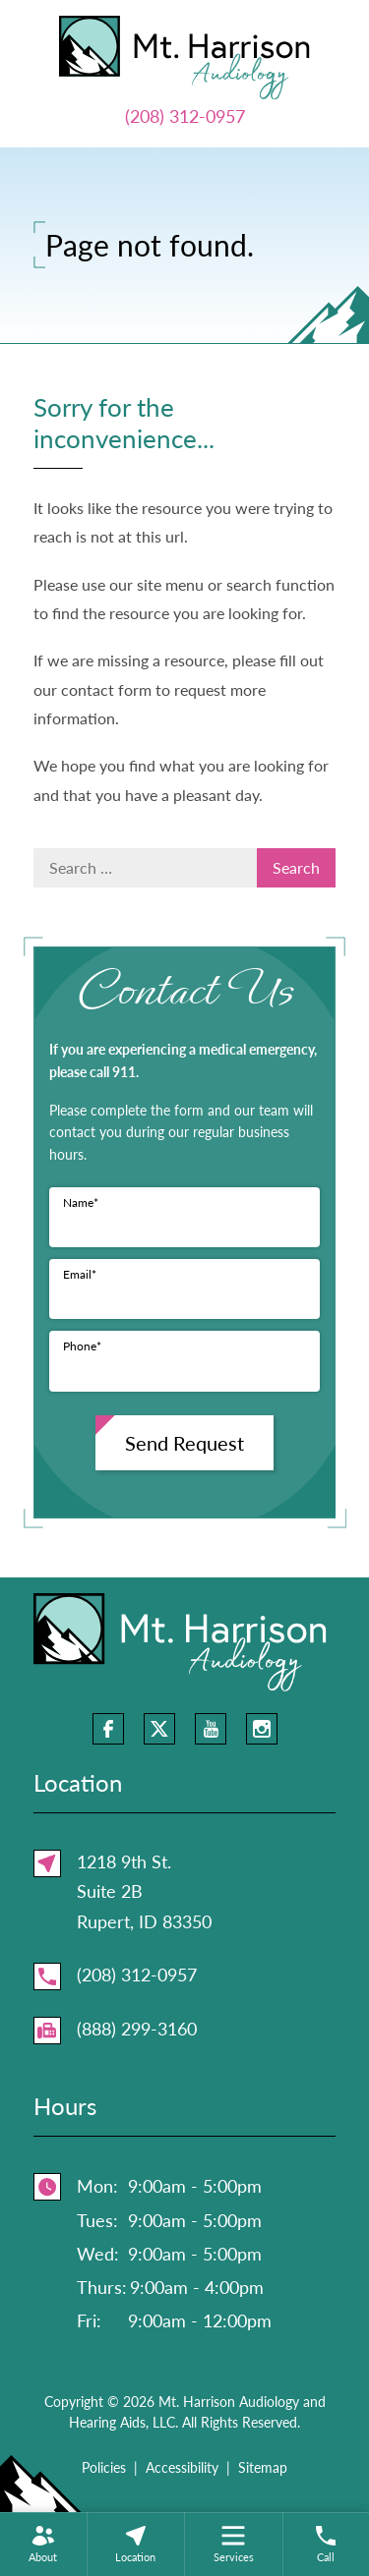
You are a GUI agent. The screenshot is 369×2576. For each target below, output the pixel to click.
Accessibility (182, 2467)
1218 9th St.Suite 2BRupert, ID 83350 (144, 1891)
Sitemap (262, 2467)
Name (80, 1202)
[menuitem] (43, 2544)
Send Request (184, 1443)
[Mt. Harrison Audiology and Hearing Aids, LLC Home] (184, 55)
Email (79, 1274)
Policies (104, 2467)
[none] (43, 2544)
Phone (82, 1346)
